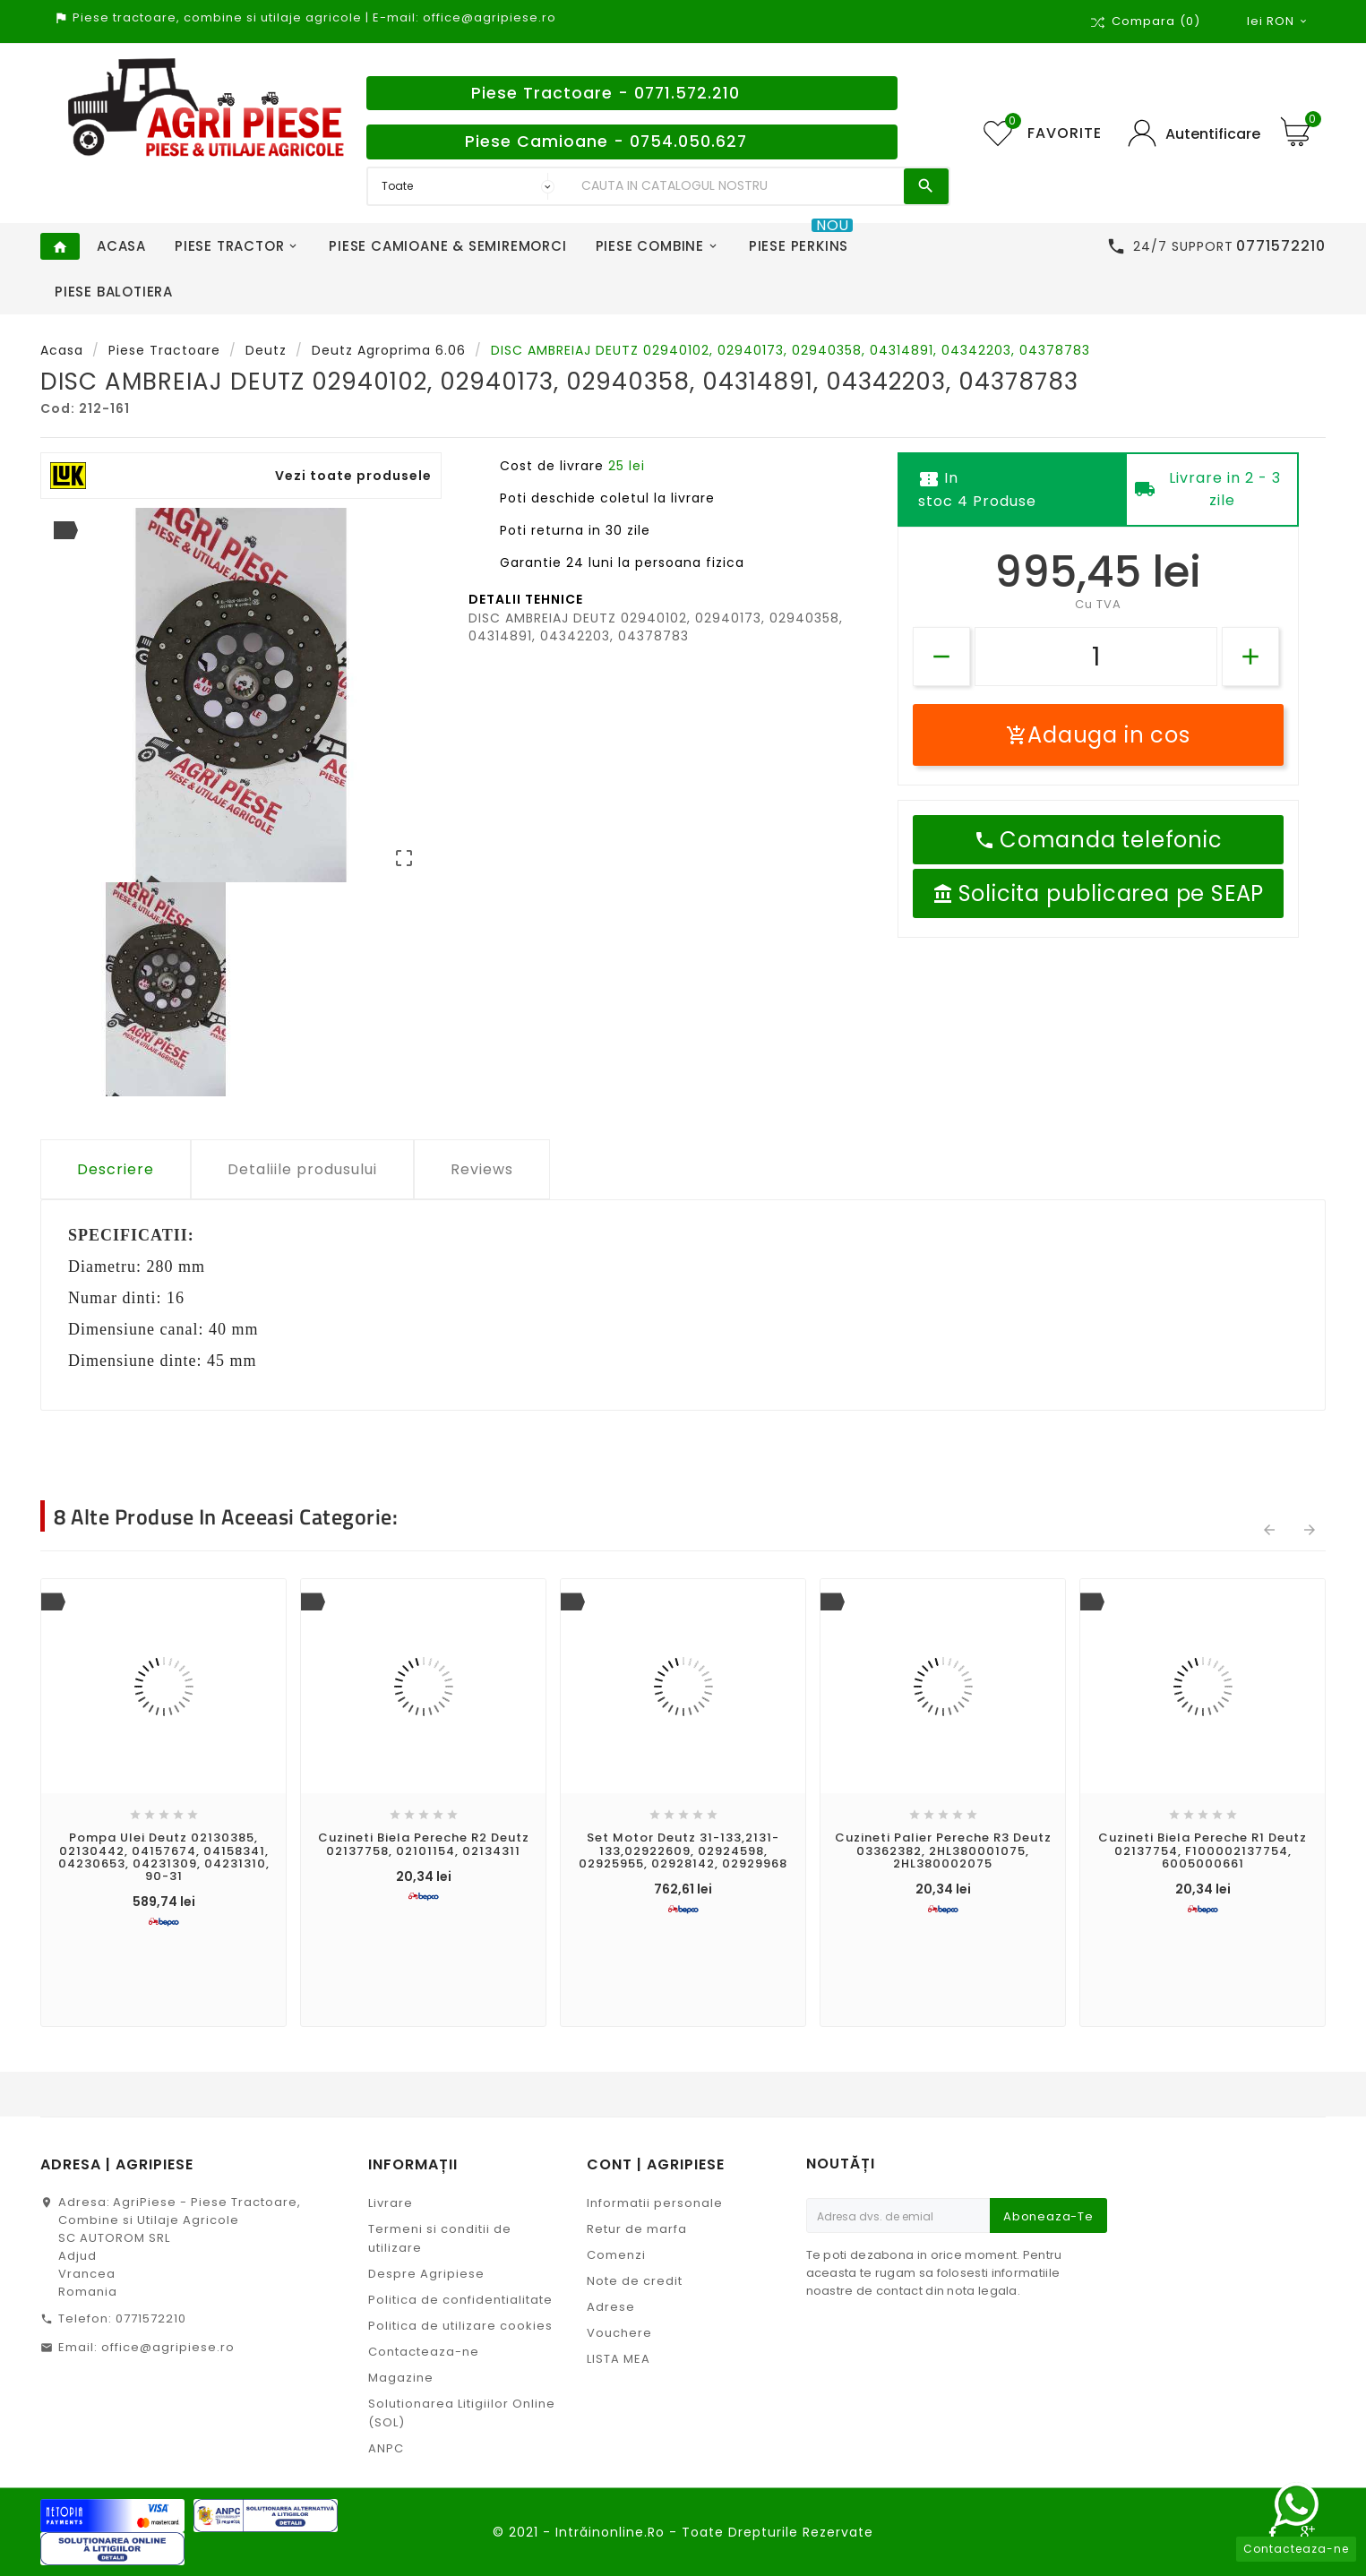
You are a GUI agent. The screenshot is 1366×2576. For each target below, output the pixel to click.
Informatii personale (655, 2202)
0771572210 (151, 2318)
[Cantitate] (1096, 656)
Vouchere (619, 2332)
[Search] (738, 186)
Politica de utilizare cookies (460, 2325)
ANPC (386, 2448)
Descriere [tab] (115, 1169)
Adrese (611, 2306)
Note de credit (635, 2280)
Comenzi (616, 2254)
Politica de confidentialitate (460, 2299)
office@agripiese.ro (168, 2347)
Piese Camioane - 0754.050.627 (606, 141)
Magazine (401, 2377)
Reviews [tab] (482, 1169)
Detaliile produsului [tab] (302, 1169)
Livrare (390, 2202)
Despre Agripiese (426, 2273)
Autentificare (1212, 134)
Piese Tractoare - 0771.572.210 (605, 93)
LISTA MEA (618, 2358)
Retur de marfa (637, 2228)
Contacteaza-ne (423, 2351)
